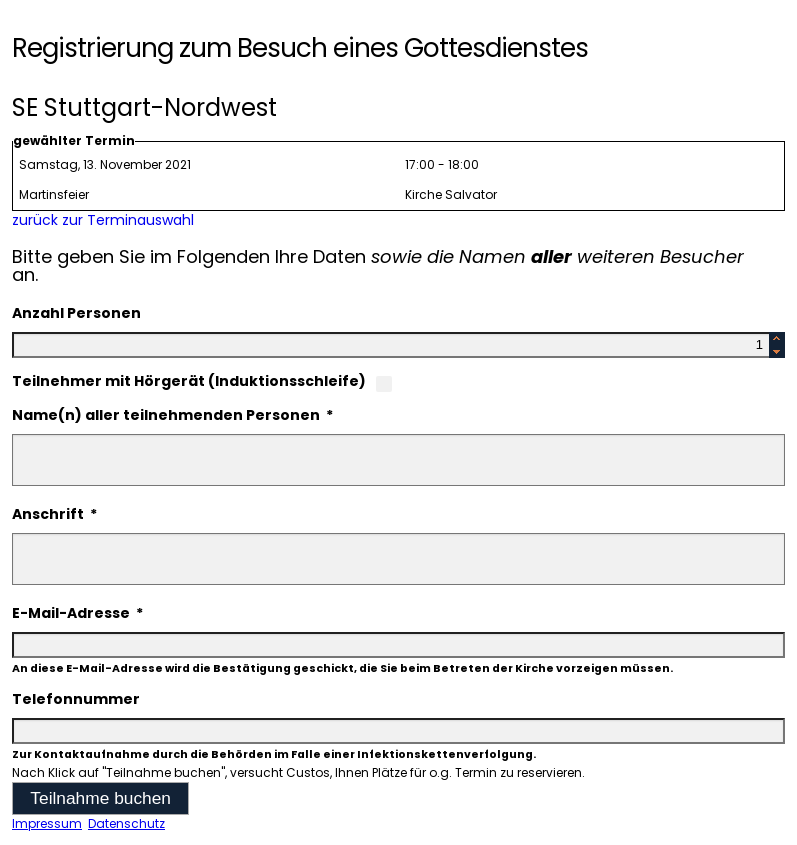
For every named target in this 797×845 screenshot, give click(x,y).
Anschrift (54, 514)
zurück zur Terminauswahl (103, 220)
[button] (100, 798)
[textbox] (398, 345)
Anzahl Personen (76, 313)
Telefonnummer (76, 699)
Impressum (47, 823)
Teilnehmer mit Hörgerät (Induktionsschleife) (189, 381)
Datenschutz (126, 823)
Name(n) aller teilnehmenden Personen (172, 415)
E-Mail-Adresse (77, 613)
